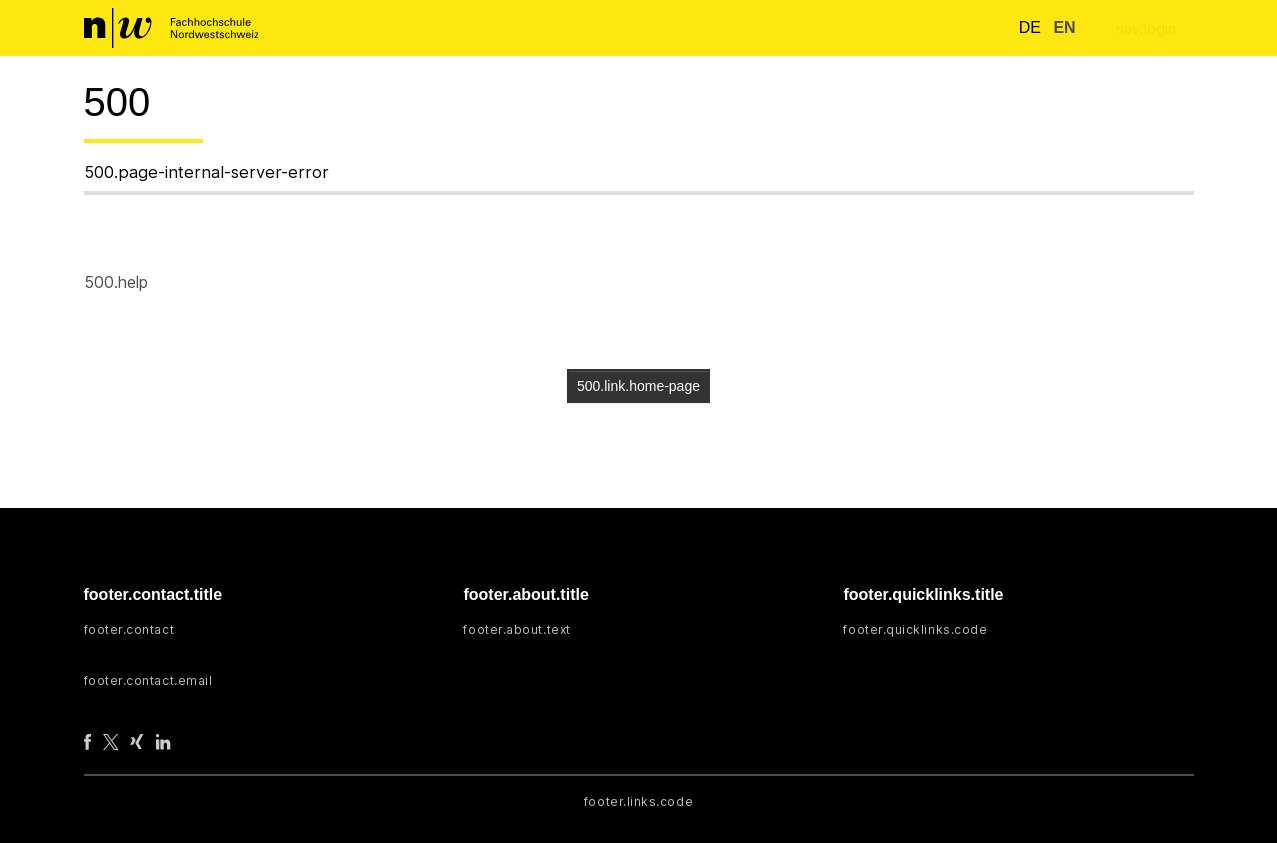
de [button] (1023, 28)
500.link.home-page (638, 385)
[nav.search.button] (986, 27)
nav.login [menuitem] (1146, 28)
